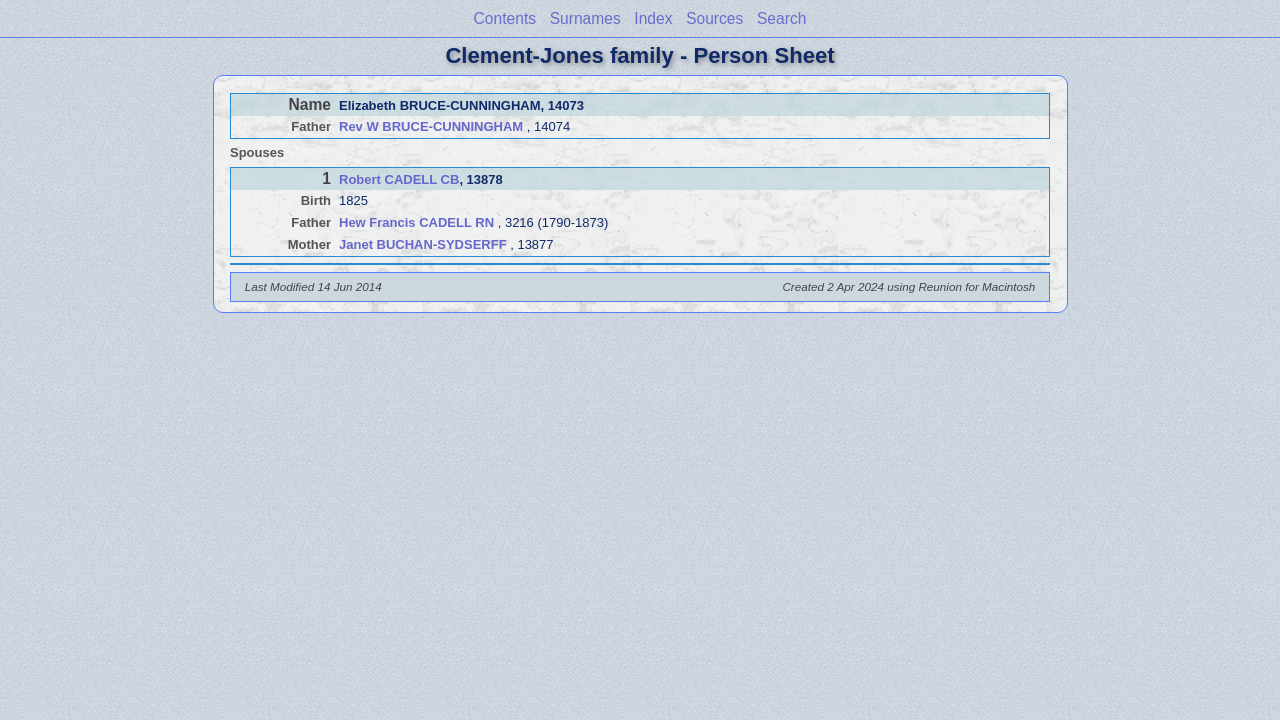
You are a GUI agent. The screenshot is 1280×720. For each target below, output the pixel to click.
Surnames (585, 18)
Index (653, 18)
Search (781, 18)
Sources (714, 18)
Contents (505, 18)
